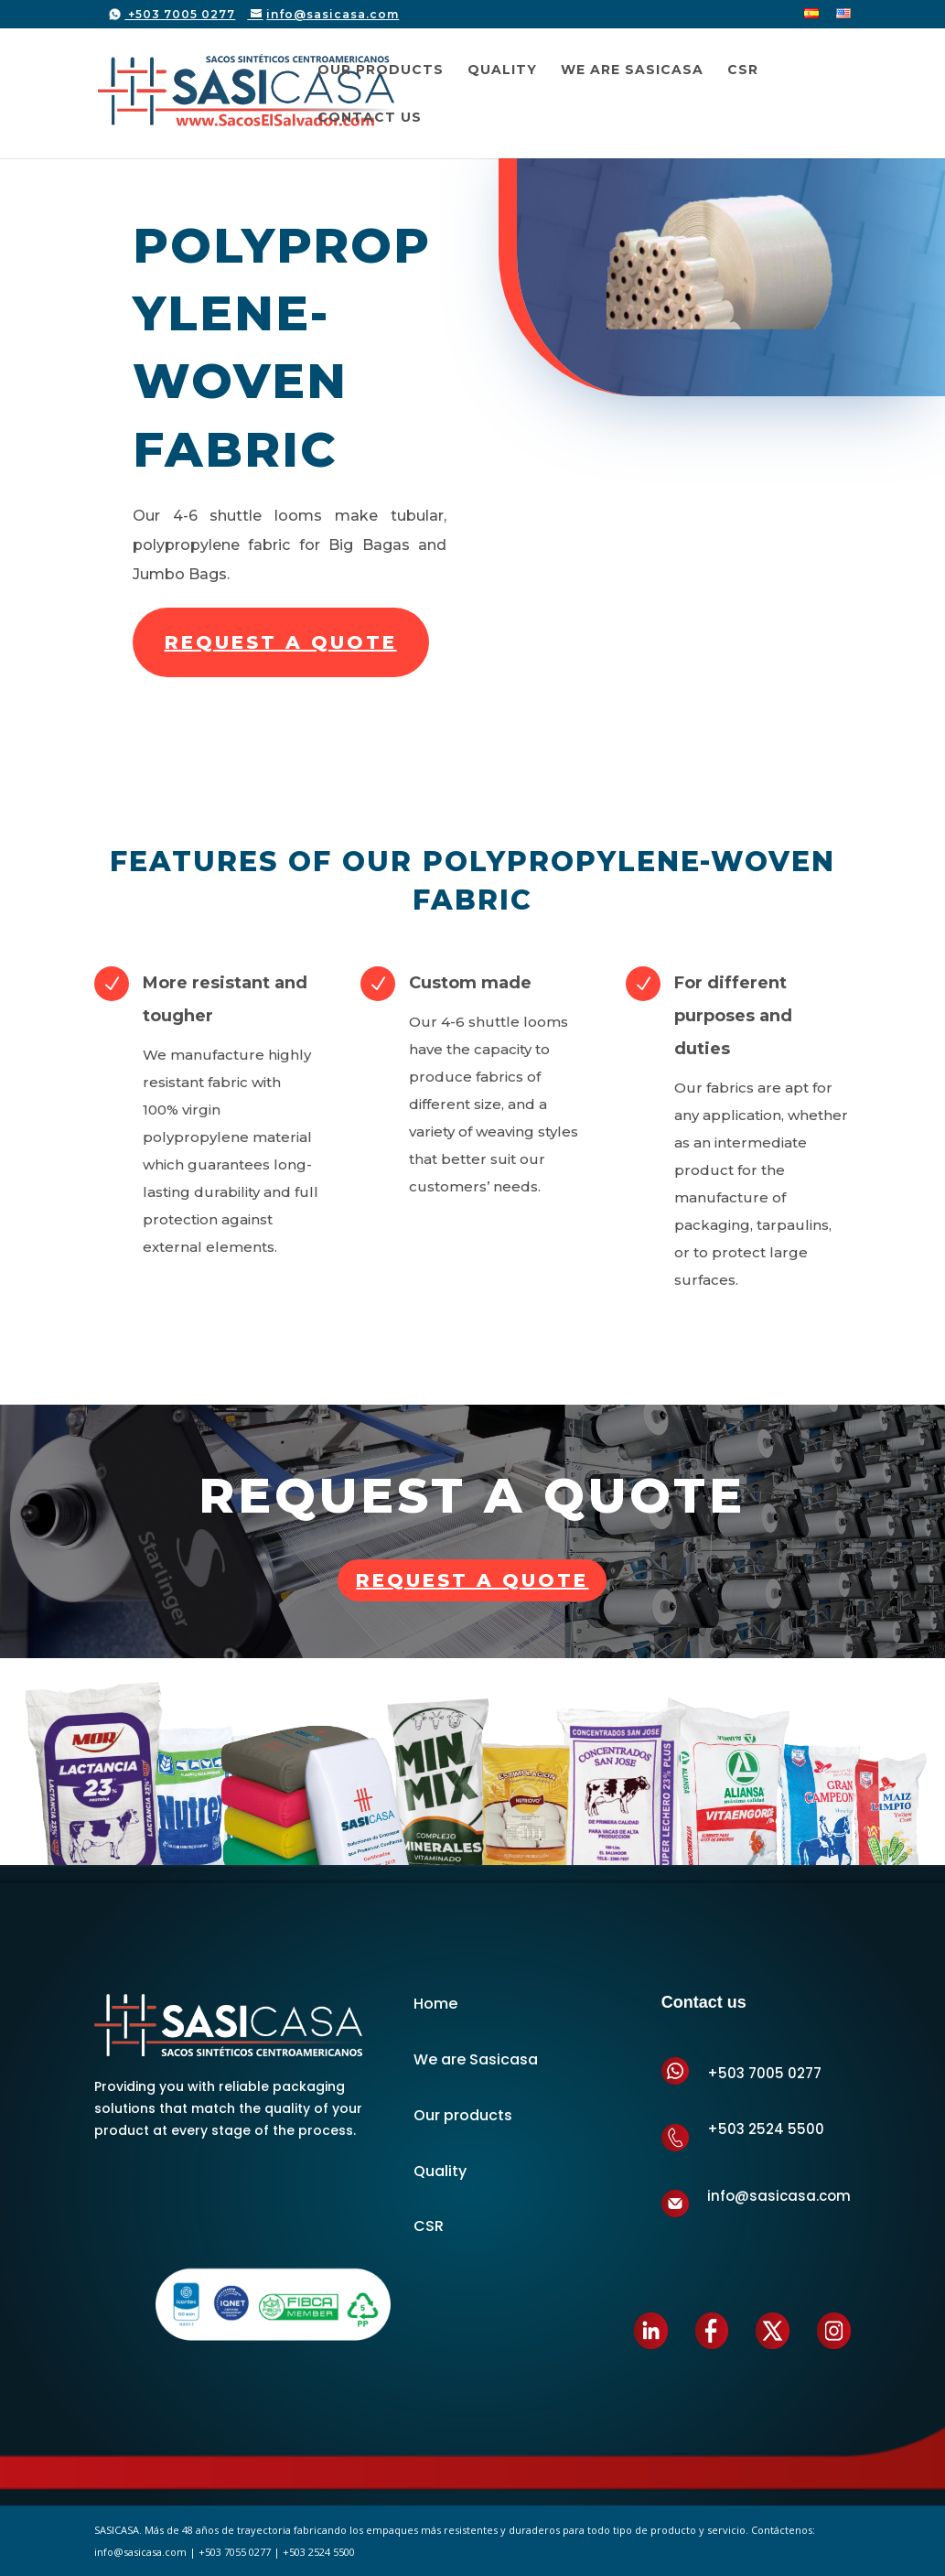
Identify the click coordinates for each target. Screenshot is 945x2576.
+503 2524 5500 (765, 2129)
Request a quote (472, 1580)
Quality (502, 70)
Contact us (369, 118)
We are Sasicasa (475, 2059)
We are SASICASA (632, 70)
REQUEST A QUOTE (281, 642)
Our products (462, 2115)
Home (435, 2003)
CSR (742, 70)
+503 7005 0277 (179, 14)
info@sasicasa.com (779, 2195)
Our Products (380, 70)
